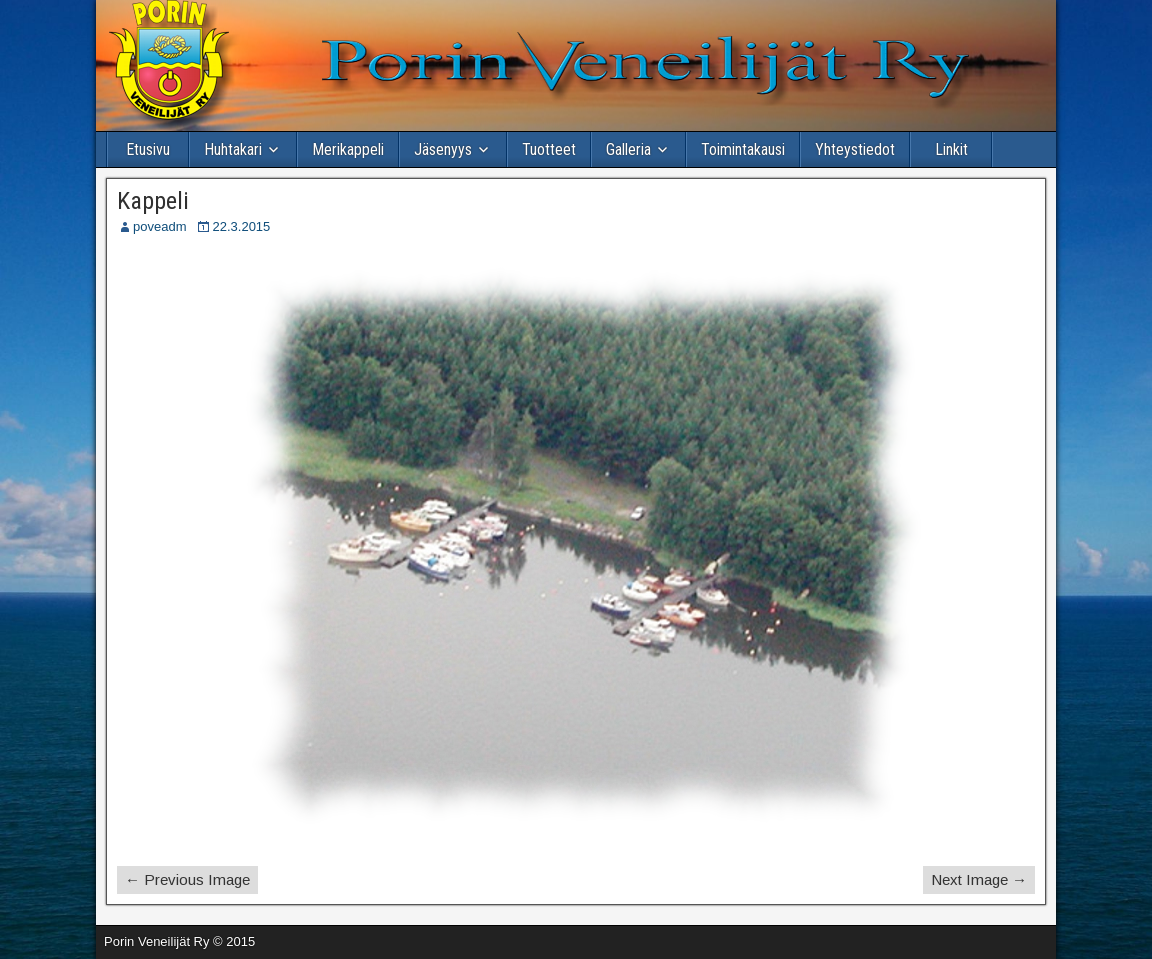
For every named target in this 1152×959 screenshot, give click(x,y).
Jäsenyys (443, 149)
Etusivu (148, 149)
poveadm (159, 226)
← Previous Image (187, 879)
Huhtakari (233, 149)
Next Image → (979, 879)
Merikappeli (348, 149)
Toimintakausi (743, 149)
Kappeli (153, 201)
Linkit (951, 149)
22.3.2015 (241, 226)
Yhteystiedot (855, 149)
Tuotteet (549, 149)
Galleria (628, 149)
